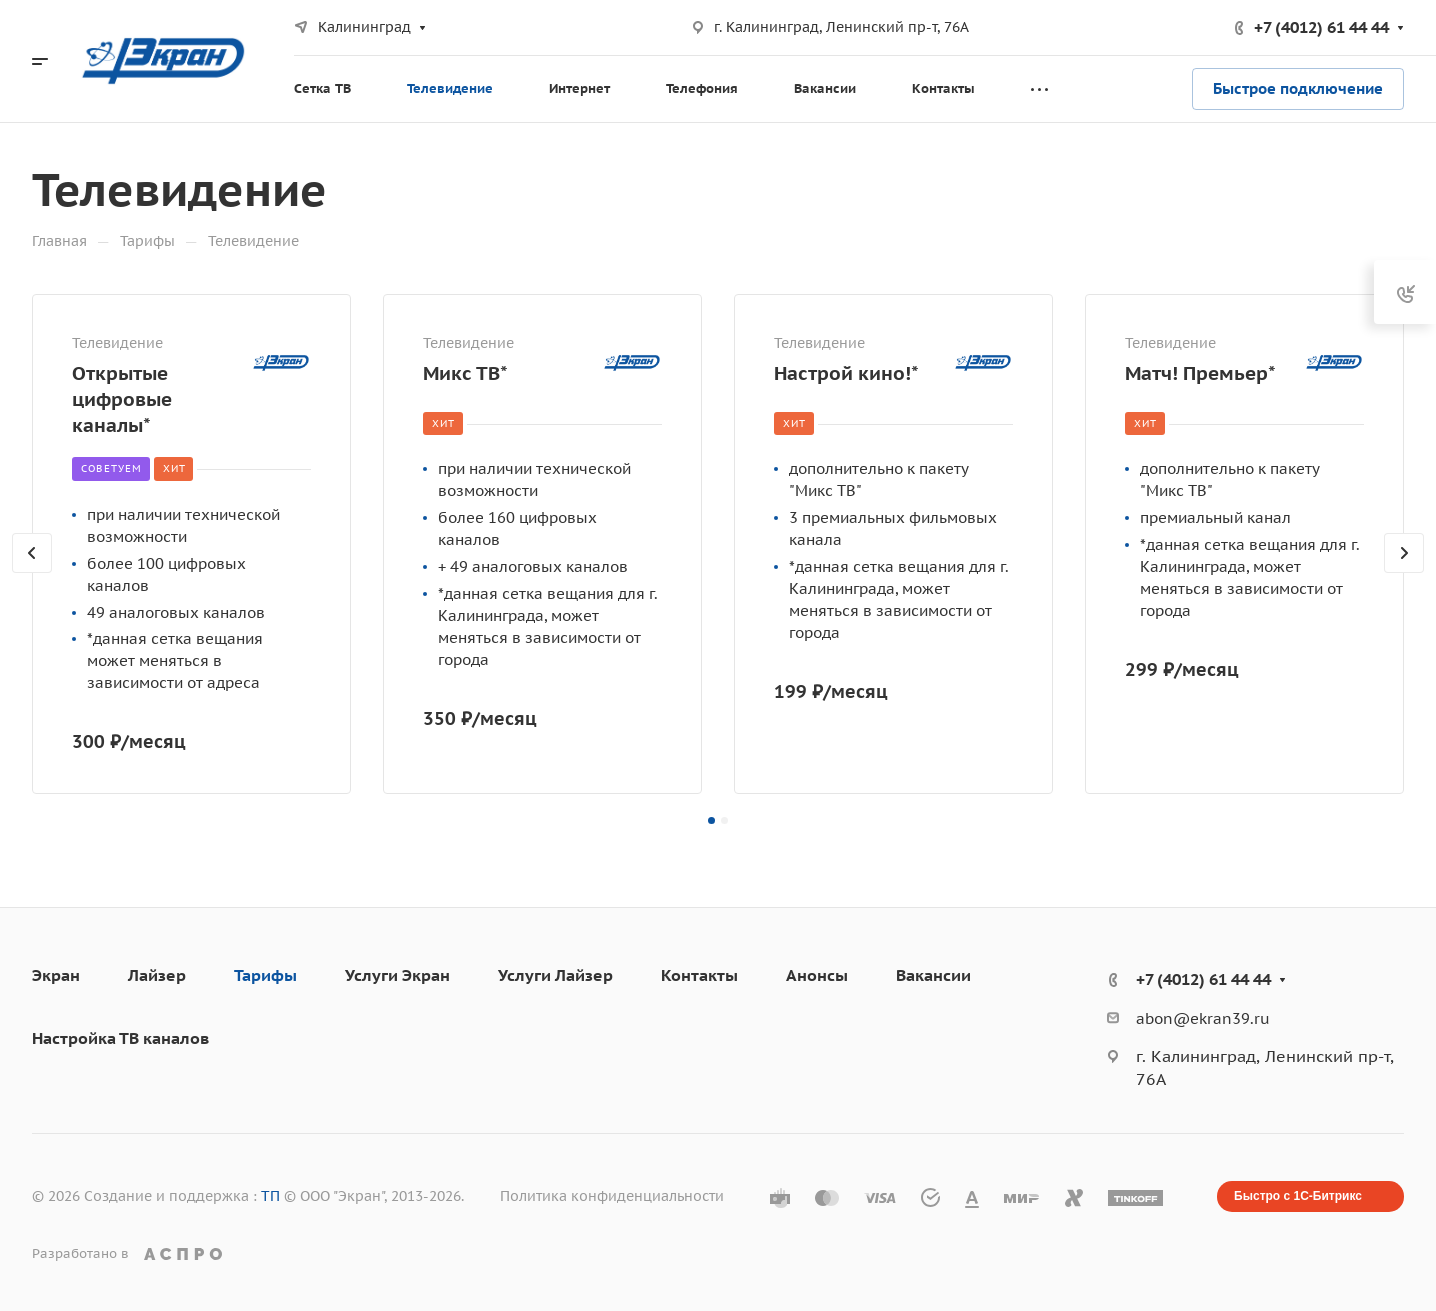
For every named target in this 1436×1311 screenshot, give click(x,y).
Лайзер (157, 975)
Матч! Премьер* (1200, 372)
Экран (56, 975)
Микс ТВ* (465, 372)
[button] (711, 820)
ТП (270, 1196)
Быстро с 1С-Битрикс (1298, 1196)
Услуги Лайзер (555, 975)
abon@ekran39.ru (1203, 1018)
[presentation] (32, 573)
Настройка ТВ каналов (120, 1038)
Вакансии (933, 975)
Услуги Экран (397, 975)
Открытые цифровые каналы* (122, 398)
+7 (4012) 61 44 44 (1321, 27)
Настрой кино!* (846, 372)
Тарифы (265, 975)
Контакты (699, 975)
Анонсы (817, 975)
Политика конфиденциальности (612, 1196)
